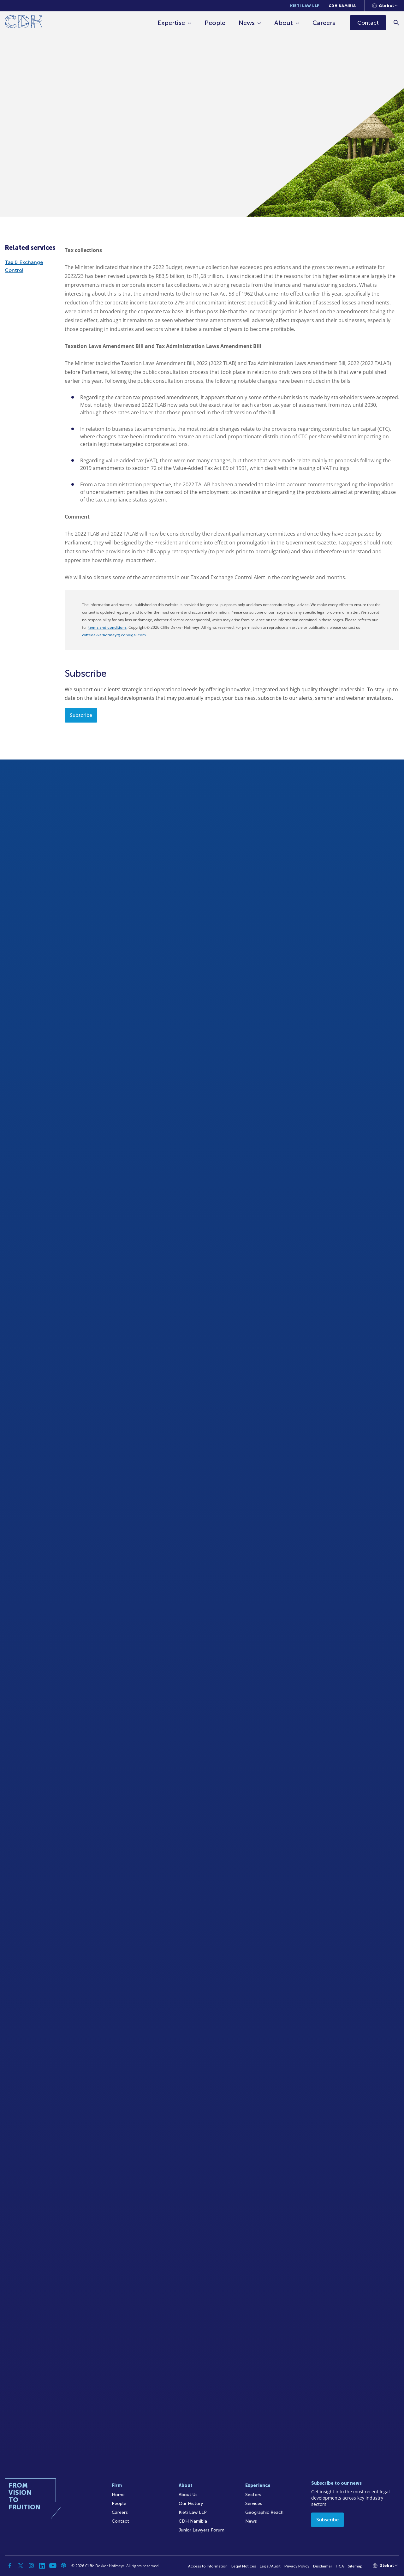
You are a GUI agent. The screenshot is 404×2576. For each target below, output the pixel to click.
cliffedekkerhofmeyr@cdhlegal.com (114, 635)
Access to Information (208, 2566)
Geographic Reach (264, 2512)
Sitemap (355, 2566)
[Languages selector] (385, 5)
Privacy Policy (296, 2566)
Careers (323, 23)
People (215, 23)
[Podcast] (63, 2566)
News (247, 23)
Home (118, 2494)
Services (253, 2503)
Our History (191, 2503)
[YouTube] (53, 2566)
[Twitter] (20, 2566)
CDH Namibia (342, 5)
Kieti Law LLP (305, 5)
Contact (120, 2521)
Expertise (171, 23)
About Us (188, 2494)
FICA (340, 2566)
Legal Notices (243, 2566)
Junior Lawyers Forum (201, 2530)
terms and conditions (107, 627)
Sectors (253, 2494)
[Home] (23, 23)
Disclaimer (322, 2566)
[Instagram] (31, 2566)
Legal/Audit (270, 2566)
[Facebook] (10, 2566)
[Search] (396, 22)
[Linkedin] (42, 2566)
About (283, 23)
